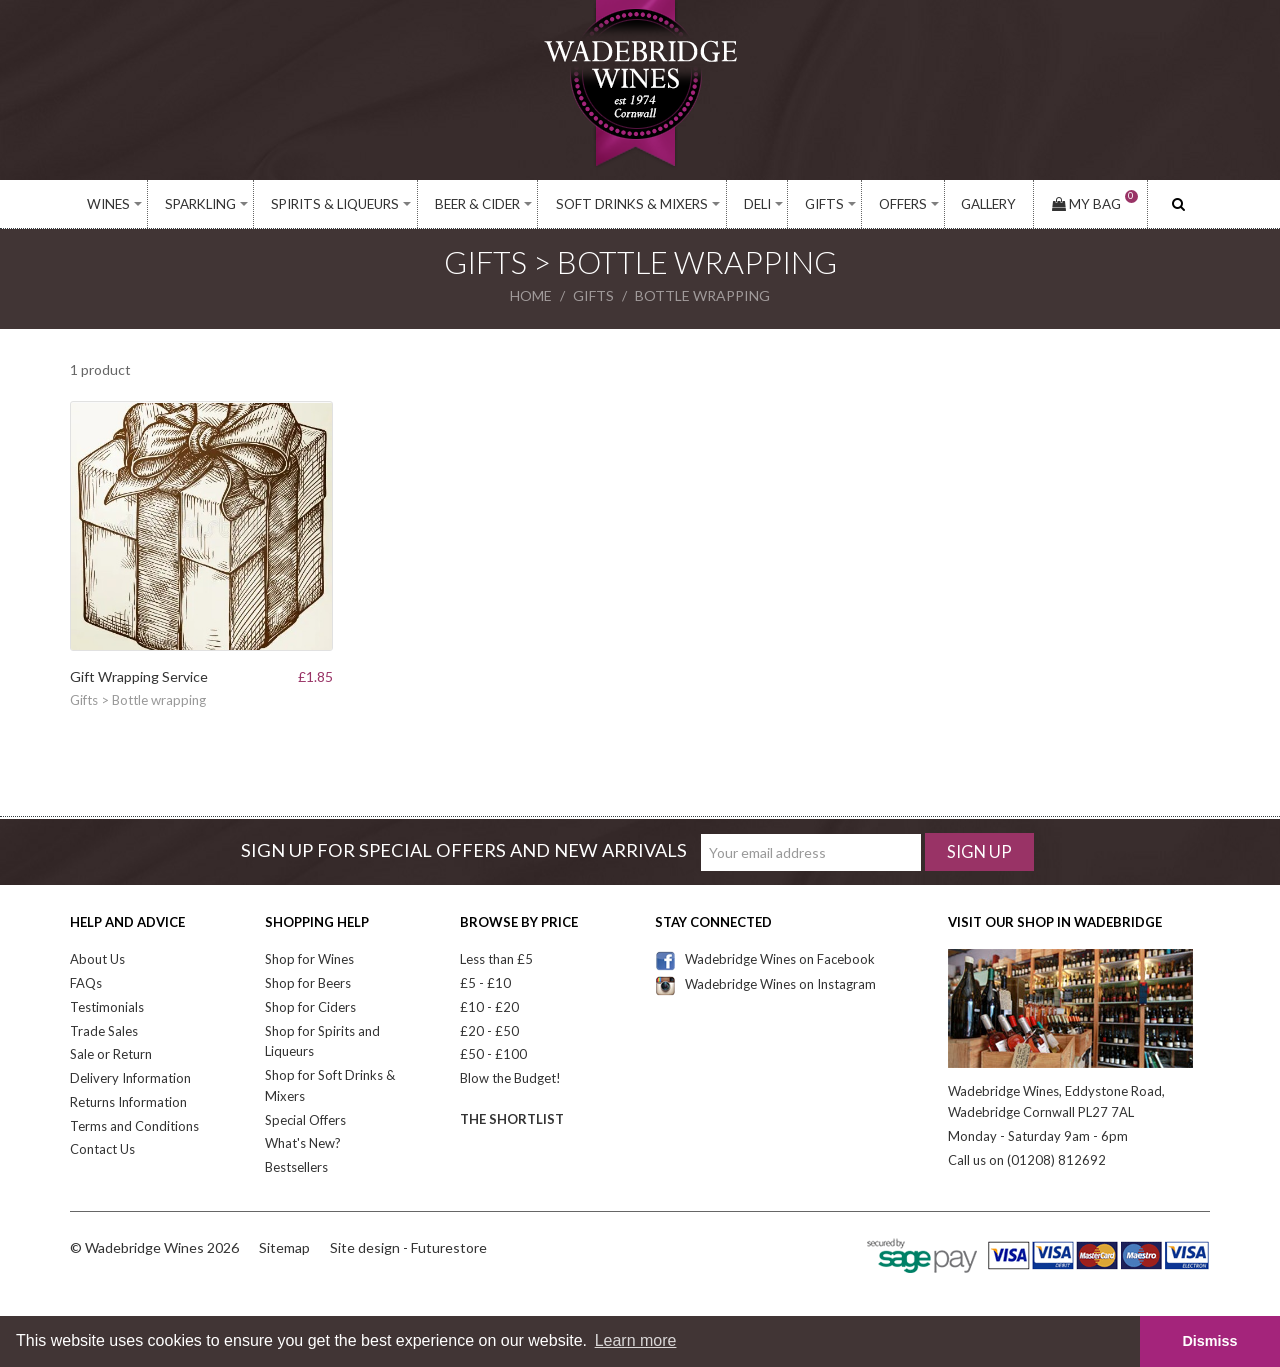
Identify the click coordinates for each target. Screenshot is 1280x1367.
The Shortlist (512, 1119)
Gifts (824, 204)
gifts (593, 295)
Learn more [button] (636, 1340)
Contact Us (102, 1149)
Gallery (988, 204)
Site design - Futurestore (408, 1247)
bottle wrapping (702, 295)
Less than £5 (496, 959)
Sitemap (284, 1247)
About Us (97, 959)
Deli (757, 204)
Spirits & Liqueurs (335, 204)
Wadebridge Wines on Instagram (765, 984)
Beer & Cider (477, 204)
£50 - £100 (493, 1054)
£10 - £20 (489, 1007)
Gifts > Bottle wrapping (138, 700)
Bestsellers (296, 1167)
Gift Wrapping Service (139, 676)
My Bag (1095, 204)
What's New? (303, 1143)
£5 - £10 (485, 983)
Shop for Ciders (310, 1007)
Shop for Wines (309, 959)
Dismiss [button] (1209, 1341)
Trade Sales (104, 1031)
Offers (903, 204)
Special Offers (305, 1120)
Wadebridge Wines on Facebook (765, 959)
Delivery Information (130, 1078)
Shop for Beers (308, 983)
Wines (108, 204)
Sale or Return (111, 1054)
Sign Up (979, 851)
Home (531, 295)
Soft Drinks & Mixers (632, 204)
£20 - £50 (489, 1031)
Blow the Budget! (510, 1078)
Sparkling (200, 204)
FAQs (86, 983)
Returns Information (128, 1102)
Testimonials (107, 1007)
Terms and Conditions (134, 1126)
